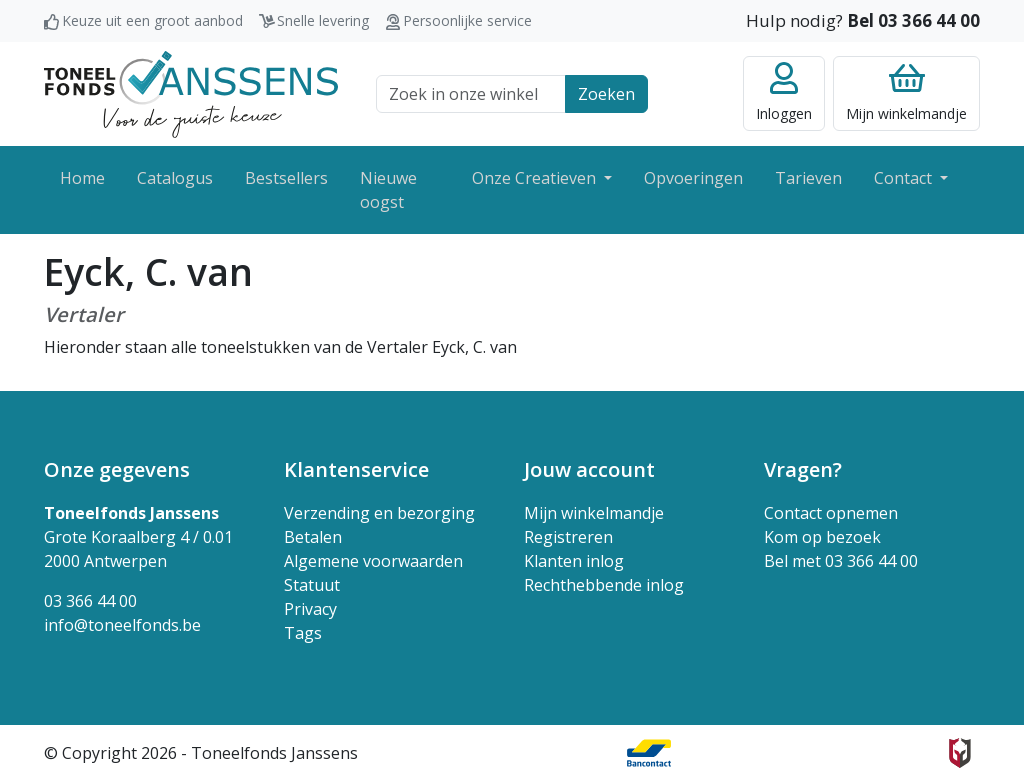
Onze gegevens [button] (117, 469)
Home (82, 178)
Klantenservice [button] (356, 469)
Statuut (312, 585)
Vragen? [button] (803, 469)
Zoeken (606, 94)
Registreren (568, 537)
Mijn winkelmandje (594, 513)
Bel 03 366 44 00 (913, 20)
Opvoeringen (693, 178)
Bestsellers (286, 178)
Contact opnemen (831, 513)
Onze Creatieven (536, 178)
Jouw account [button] (589, 469)
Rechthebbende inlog (604, 585)
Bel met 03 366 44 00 (841, 561)
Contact (905, 178)
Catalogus (175, 178)
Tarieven (808, 178)
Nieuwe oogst (388, 190)
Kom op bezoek (822, 537)
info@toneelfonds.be (122, 625)
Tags (303, 633)
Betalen (313, 537)
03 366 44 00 (90, 601)
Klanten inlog (574, 561)
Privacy (310, 609)
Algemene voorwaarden (373, 561)
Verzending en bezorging (379, 513)
